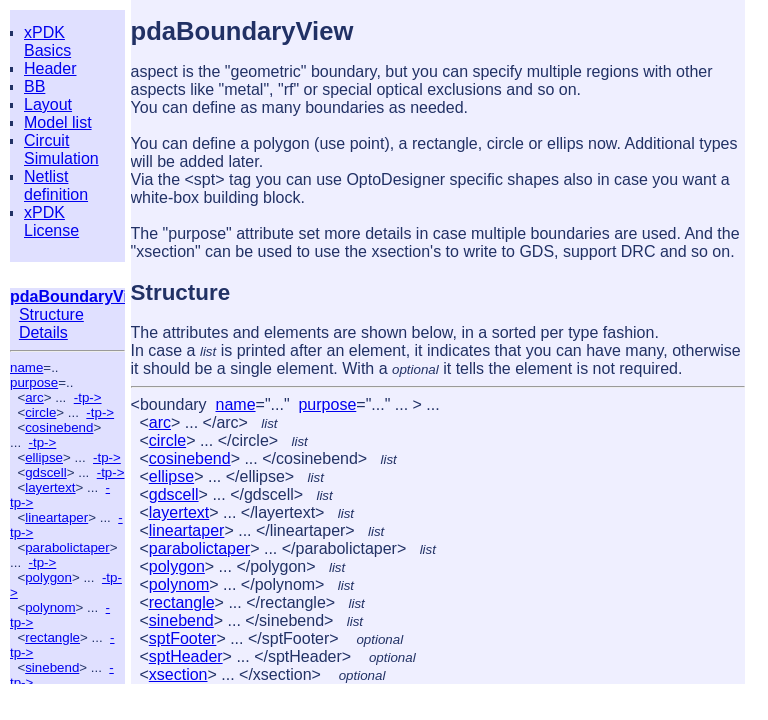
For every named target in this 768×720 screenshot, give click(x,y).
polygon (48, 577)
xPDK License (51, 221)
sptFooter (183, 638)
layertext (50, 487)
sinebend (52, 667)
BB (34, 86)
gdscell (46, 472)
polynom (50, 607)
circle (40, 412)
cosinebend (59, 427)
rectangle (52, 637)
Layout (48, 104)
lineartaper (56, 517)
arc (34, 397)
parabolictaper (67, 547)
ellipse (44, 457)
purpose (34, 382)
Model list (58, 122)
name (26, 367)
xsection (178, 674)
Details (43, 332)
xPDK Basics (47, 41)
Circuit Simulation (61, 149)
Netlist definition (56, 185)
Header (50, 68)
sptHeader (186, 656)
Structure (51, 314)
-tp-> (88, 397)
